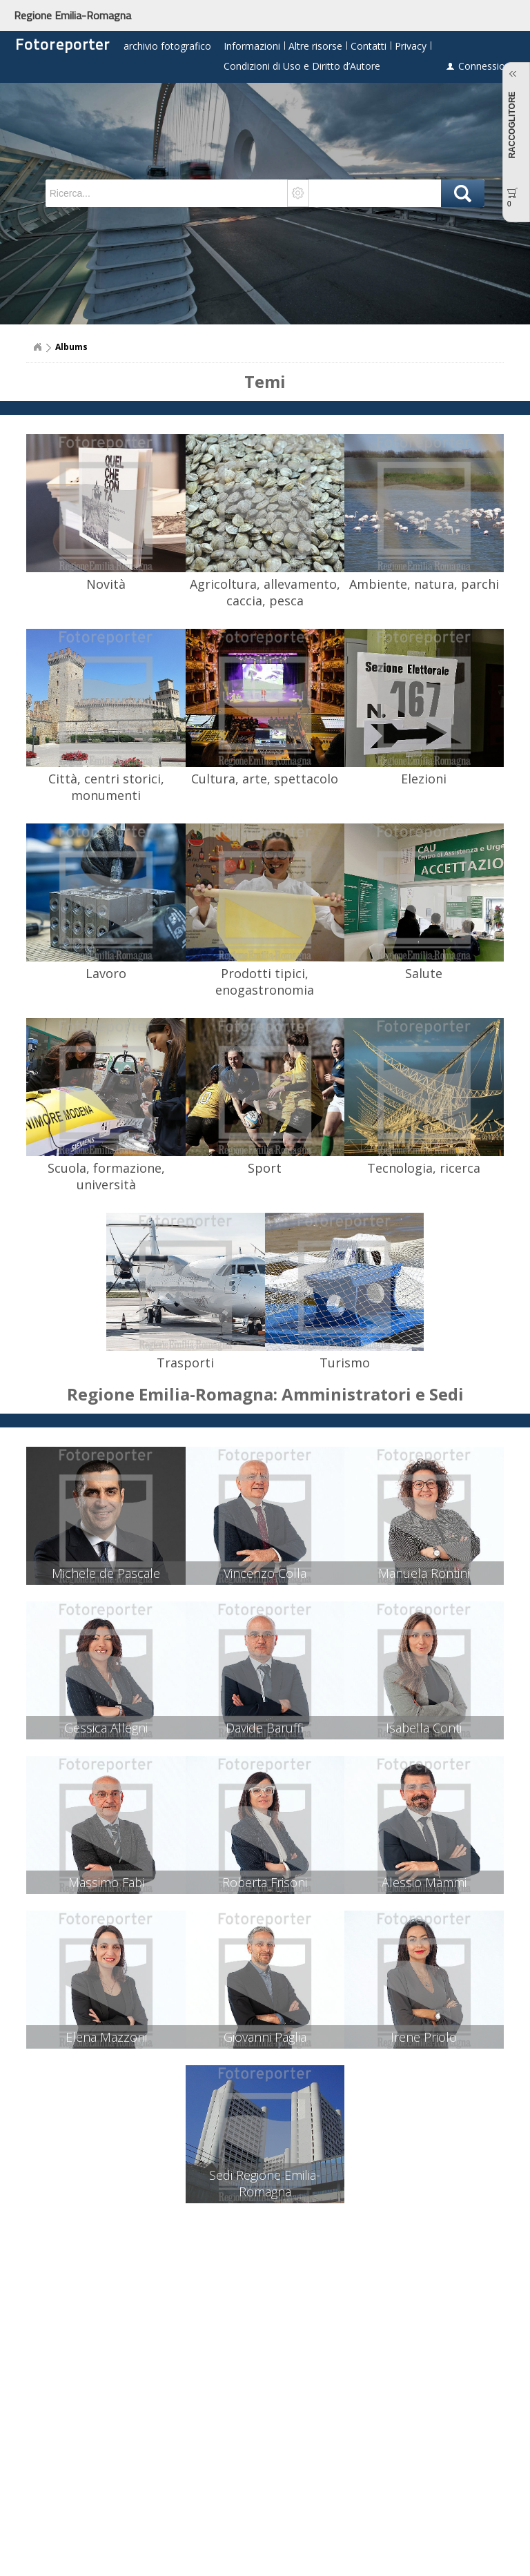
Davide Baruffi (265, 1727)
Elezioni (423, 778)
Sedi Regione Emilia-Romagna (264, 2183)
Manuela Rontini (423, 1573)
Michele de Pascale (106, 1573)
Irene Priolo (424, 2037)
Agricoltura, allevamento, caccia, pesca (265, 592)
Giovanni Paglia (265, 2037)
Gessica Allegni (106, 1727)
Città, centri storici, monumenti (106, 786)
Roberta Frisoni (264, 1882)
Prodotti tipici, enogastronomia (264, 981)
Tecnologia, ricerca (423, 1168)
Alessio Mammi (424, 1882)
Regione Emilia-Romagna (72, 15)
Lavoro (106, 973)
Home (37, 347)
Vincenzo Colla (265, 1573)
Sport (265, 1168)
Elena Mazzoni (106, 2037)
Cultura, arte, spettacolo (264, 778)
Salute (423, 973)
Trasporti (185, 1362)
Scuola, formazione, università (106, 1176)
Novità (106, 584)
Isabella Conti (424, 1727)
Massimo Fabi (106, 1882)
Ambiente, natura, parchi (424, 584)
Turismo (345, 1362)
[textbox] (167, 193)
